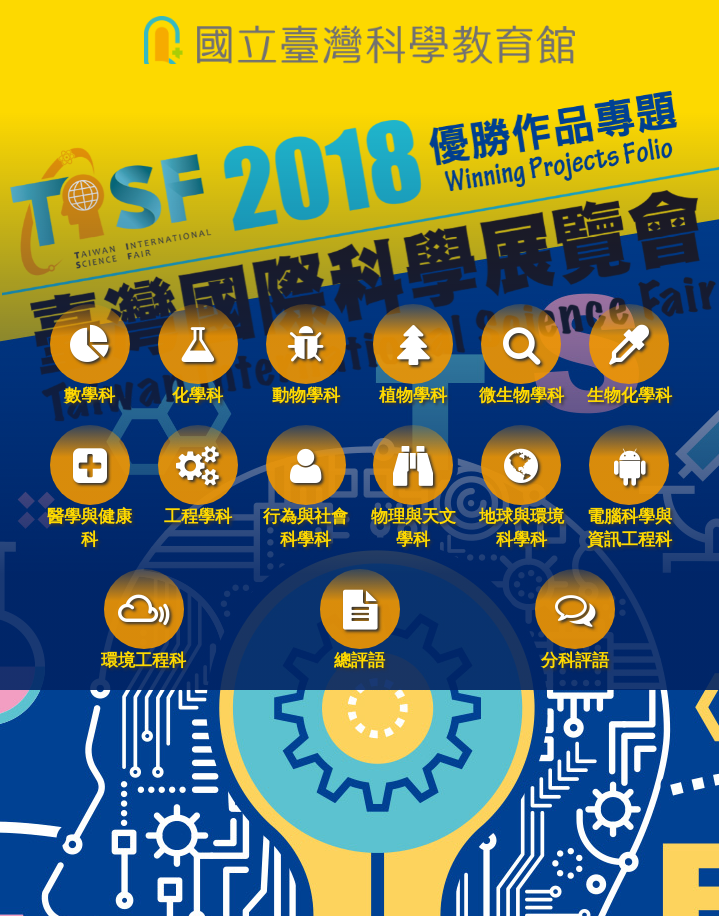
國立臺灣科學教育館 (359, 40)
